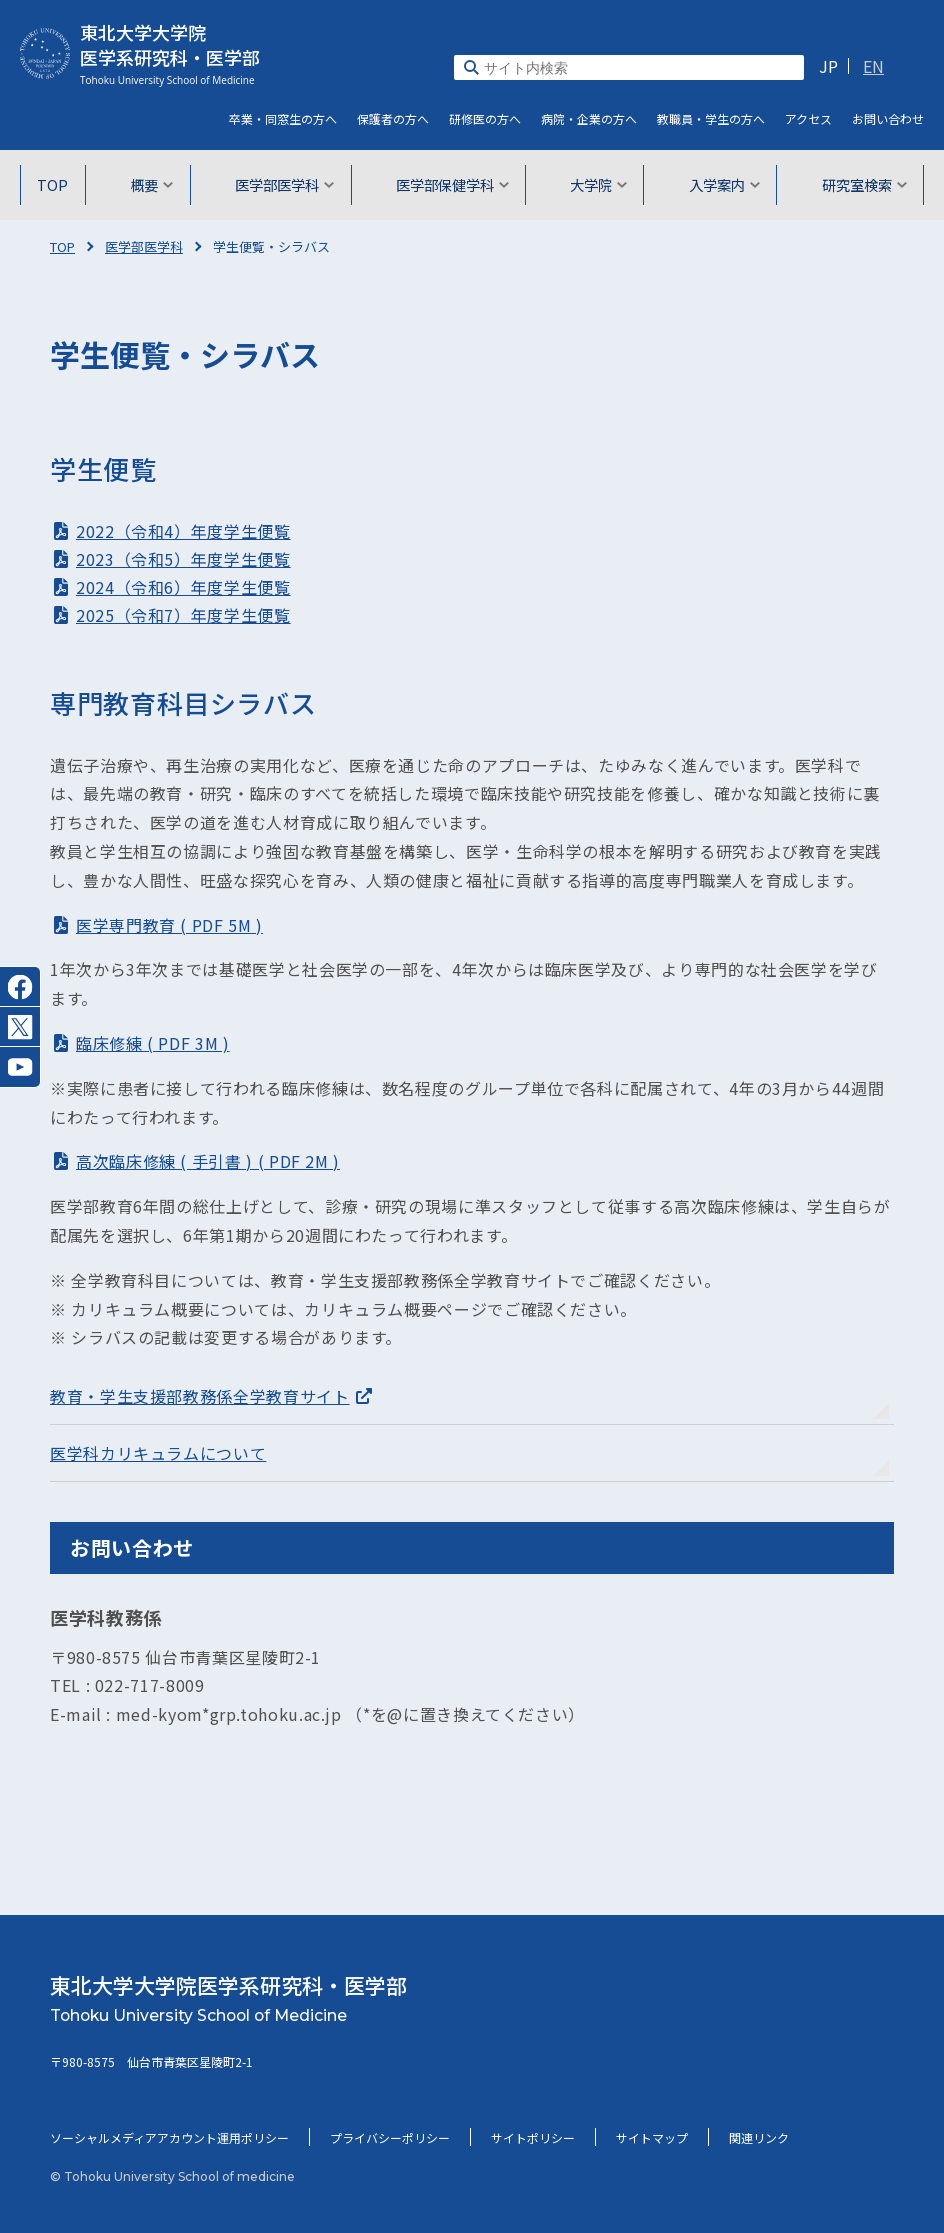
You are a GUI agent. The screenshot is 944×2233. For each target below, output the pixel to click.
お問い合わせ (888, 118)
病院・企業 (589, 118)
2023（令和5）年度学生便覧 (183, 559)
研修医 (485, 118)
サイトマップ (652, 2137)
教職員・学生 (711, 118)
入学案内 (718, 185)
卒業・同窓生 (283, 118)
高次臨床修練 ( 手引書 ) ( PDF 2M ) (208, 1161)
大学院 (595, 185)
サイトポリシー (533, 2137)
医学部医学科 (284, 185)
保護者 (393, 118)
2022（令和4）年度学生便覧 (183, 531)
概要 (154, 185)
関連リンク (759, 2137)
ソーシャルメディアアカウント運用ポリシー (169, 2137)
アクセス (808, 118)
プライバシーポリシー (390, 2137)
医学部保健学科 (450, 185)
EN (873, 66)
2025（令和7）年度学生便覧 (183, 615)
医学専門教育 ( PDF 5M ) (169, 925)
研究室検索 (856, 185)
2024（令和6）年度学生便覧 (183, 587)
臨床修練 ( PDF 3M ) (153, 1043)
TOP (59, 185)
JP (828, 66)
